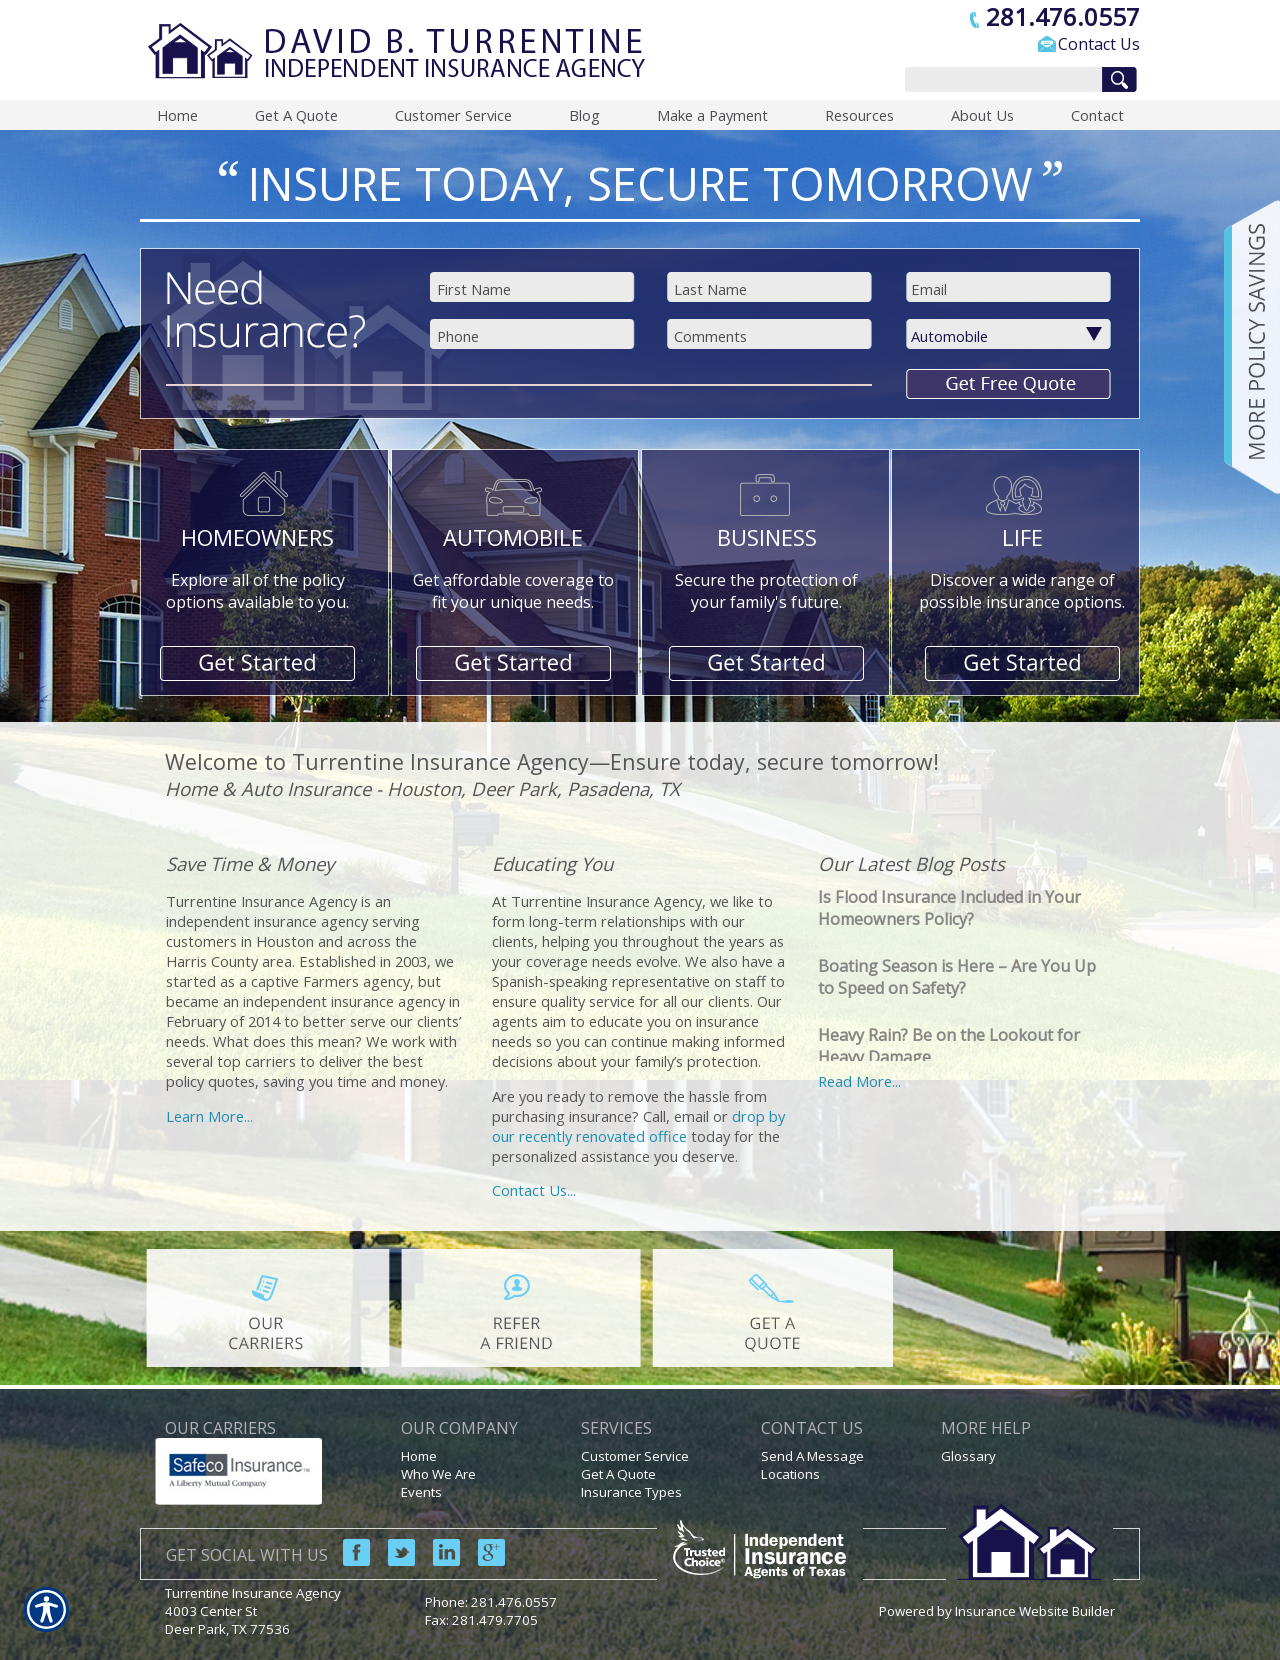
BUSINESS (767, 537)
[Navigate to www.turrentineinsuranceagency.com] (1245, 347)
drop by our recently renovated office (638, 1126)
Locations (790, 1474)
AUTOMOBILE (513, 537)
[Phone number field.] (534, 336)
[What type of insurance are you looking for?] (1020, 336)
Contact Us (1099, 44)
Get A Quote (618, 1474)
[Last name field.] (771, 289)
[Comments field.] (771, 336)
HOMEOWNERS (257, 537)
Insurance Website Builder (1035, 1611)
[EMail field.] (1008, 289)
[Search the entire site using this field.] (998, 81)
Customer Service (635, 1456)
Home (419, 1456)
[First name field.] (534, 289)
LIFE (1022, 537)
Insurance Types (631, 1492)
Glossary (968, 1456)
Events (421, 1492)
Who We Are (438, 1474)
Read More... (859, 1081)
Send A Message (812, 1456)
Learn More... (209, 1116)
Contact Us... (534, 1190)
